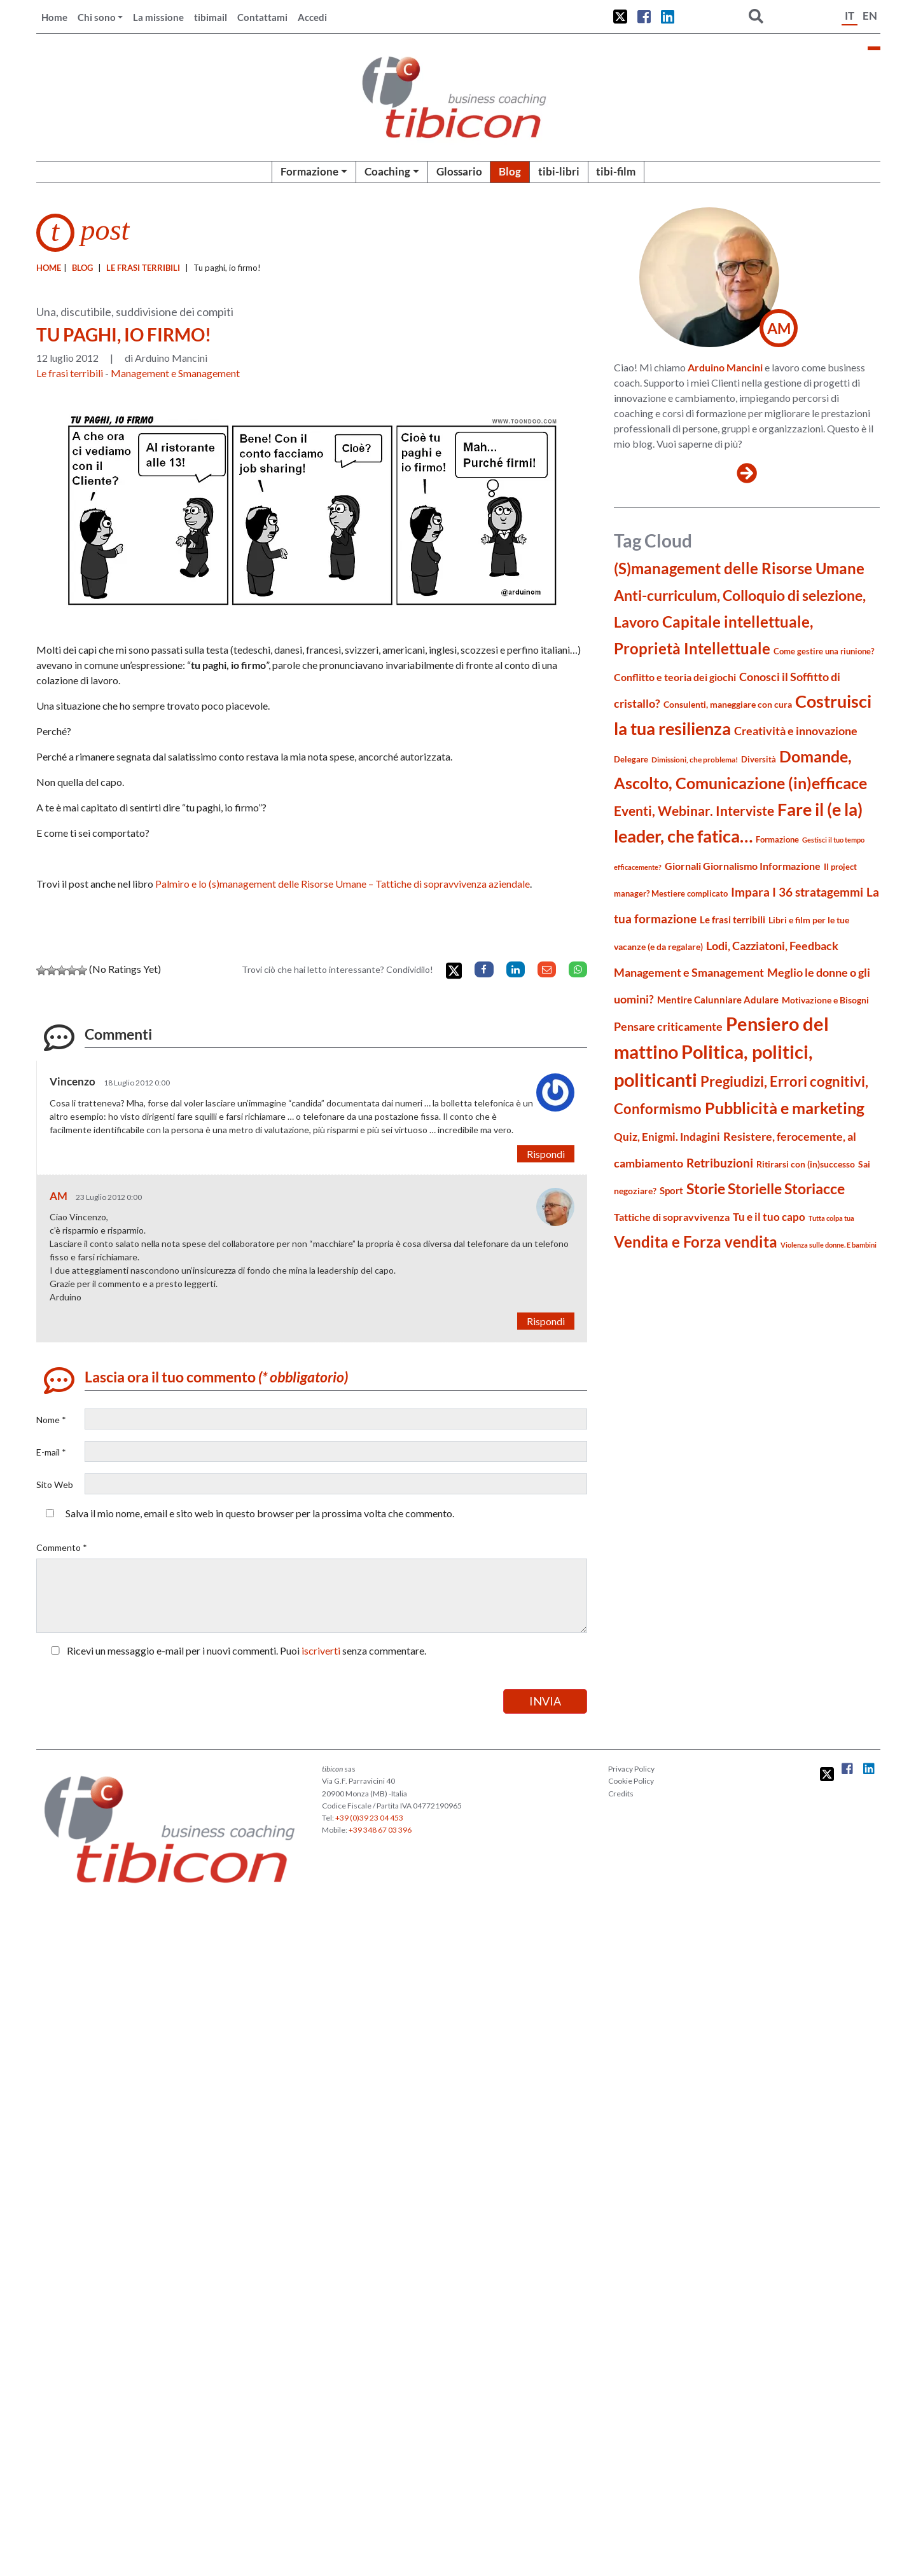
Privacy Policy (631, 1769)
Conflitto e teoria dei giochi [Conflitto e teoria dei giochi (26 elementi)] (675, 677)
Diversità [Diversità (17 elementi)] (758, 759)
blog (82, 268)
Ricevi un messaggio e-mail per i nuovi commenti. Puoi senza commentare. (236, 1650)
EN (870, 15)
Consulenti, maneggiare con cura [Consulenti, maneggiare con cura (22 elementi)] (727, 704)
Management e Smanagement (175, 373)
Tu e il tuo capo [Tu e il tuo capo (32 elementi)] (769, 1216)
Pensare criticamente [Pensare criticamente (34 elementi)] (668, 1026)
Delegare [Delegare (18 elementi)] (631, 759)
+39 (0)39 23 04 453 (369, 1817)
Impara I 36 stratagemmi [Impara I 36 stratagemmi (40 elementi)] (797, 892)
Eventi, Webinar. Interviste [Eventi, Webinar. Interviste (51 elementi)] (694, 810)
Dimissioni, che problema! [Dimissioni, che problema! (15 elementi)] (694, 759)
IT (849, 15)
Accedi (312, 17)
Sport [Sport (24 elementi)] (671, 1190)
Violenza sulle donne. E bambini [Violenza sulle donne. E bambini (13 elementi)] (829, 1245)
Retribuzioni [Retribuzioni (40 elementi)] (719, 1162)
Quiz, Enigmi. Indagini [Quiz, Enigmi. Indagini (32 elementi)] (667, 1136)
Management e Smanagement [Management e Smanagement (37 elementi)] (689, 972)
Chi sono (97, 17)
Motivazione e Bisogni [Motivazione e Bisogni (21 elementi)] (825, 1000)
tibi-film (615, 171)
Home (54, 17)
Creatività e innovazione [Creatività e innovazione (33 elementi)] (795, 731)
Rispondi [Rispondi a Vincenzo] (546, 1154)
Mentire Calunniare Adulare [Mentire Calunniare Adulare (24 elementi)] (718, 999)
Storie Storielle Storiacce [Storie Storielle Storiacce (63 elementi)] (765, 1188)
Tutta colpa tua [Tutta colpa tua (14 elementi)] (831, 1218)
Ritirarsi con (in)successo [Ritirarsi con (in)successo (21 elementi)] (805, 1164)
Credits (621, 1793)
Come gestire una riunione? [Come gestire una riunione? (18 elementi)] (824, 651)
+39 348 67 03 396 (380, 1830)
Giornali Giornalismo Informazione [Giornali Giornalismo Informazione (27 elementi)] (743, 866)
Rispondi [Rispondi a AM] (546, 1321)
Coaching (387, 171)
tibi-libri (558, 171)
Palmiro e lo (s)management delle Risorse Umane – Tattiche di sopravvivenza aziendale (342, 884)
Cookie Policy (631, 1781)
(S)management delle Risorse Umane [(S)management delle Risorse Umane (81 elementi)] (739, 568)
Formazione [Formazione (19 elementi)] (777, 839)
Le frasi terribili (143, 268)
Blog (510, 171)
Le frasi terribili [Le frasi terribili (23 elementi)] (732, 919)
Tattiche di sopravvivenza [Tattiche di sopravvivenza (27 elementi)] (672, 1217)
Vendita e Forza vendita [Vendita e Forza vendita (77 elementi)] (695, 1241)
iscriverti (321, 1650)
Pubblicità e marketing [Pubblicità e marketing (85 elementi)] (784, 1108)
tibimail (210, 17)
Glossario (459, 171)
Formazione (309, 171)
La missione (158, 17)
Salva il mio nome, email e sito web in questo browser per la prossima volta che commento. (260, 1513)
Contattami (262, 17)
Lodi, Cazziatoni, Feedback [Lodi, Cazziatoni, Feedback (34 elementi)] (772, 946)
